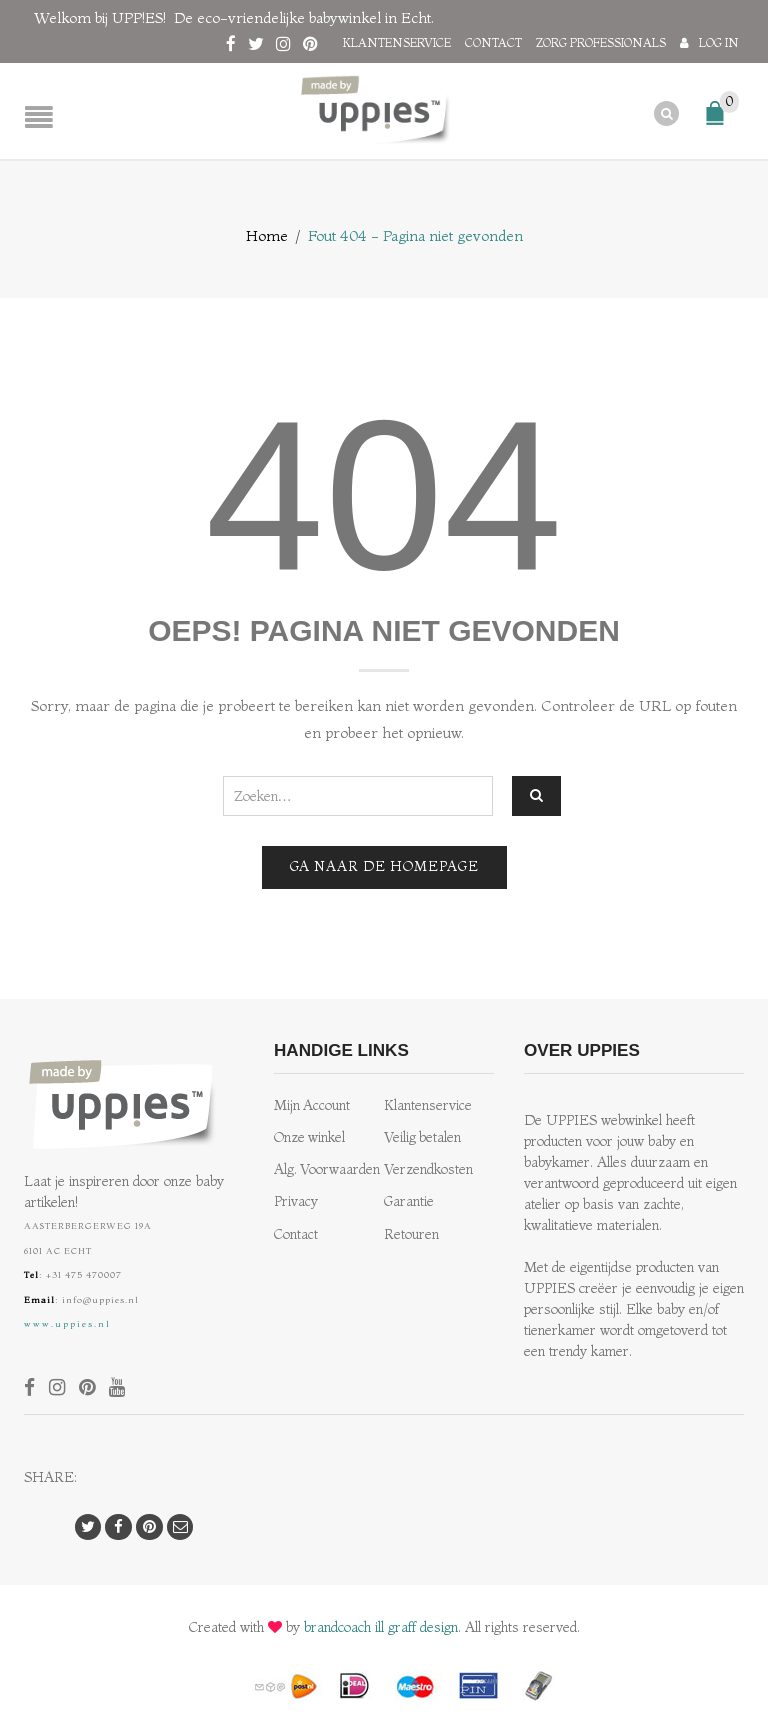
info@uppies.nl (100, 1298)
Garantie (409, 1201)
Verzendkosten (428, 1169)
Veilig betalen (422, 1137)
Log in (719, 42)
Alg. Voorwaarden (327, 1169)
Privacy (296, 1201)
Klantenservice (397, 42)
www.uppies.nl (67, 1323)
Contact (493, 42)
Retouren (411, 1233)
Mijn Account (312, 1105)
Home (267, 235)
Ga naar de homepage (384, 866)
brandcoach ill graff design (381, 1627)
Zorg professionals (601, 42)
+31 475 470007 (84, 1274)
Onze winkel (309, 1137)
